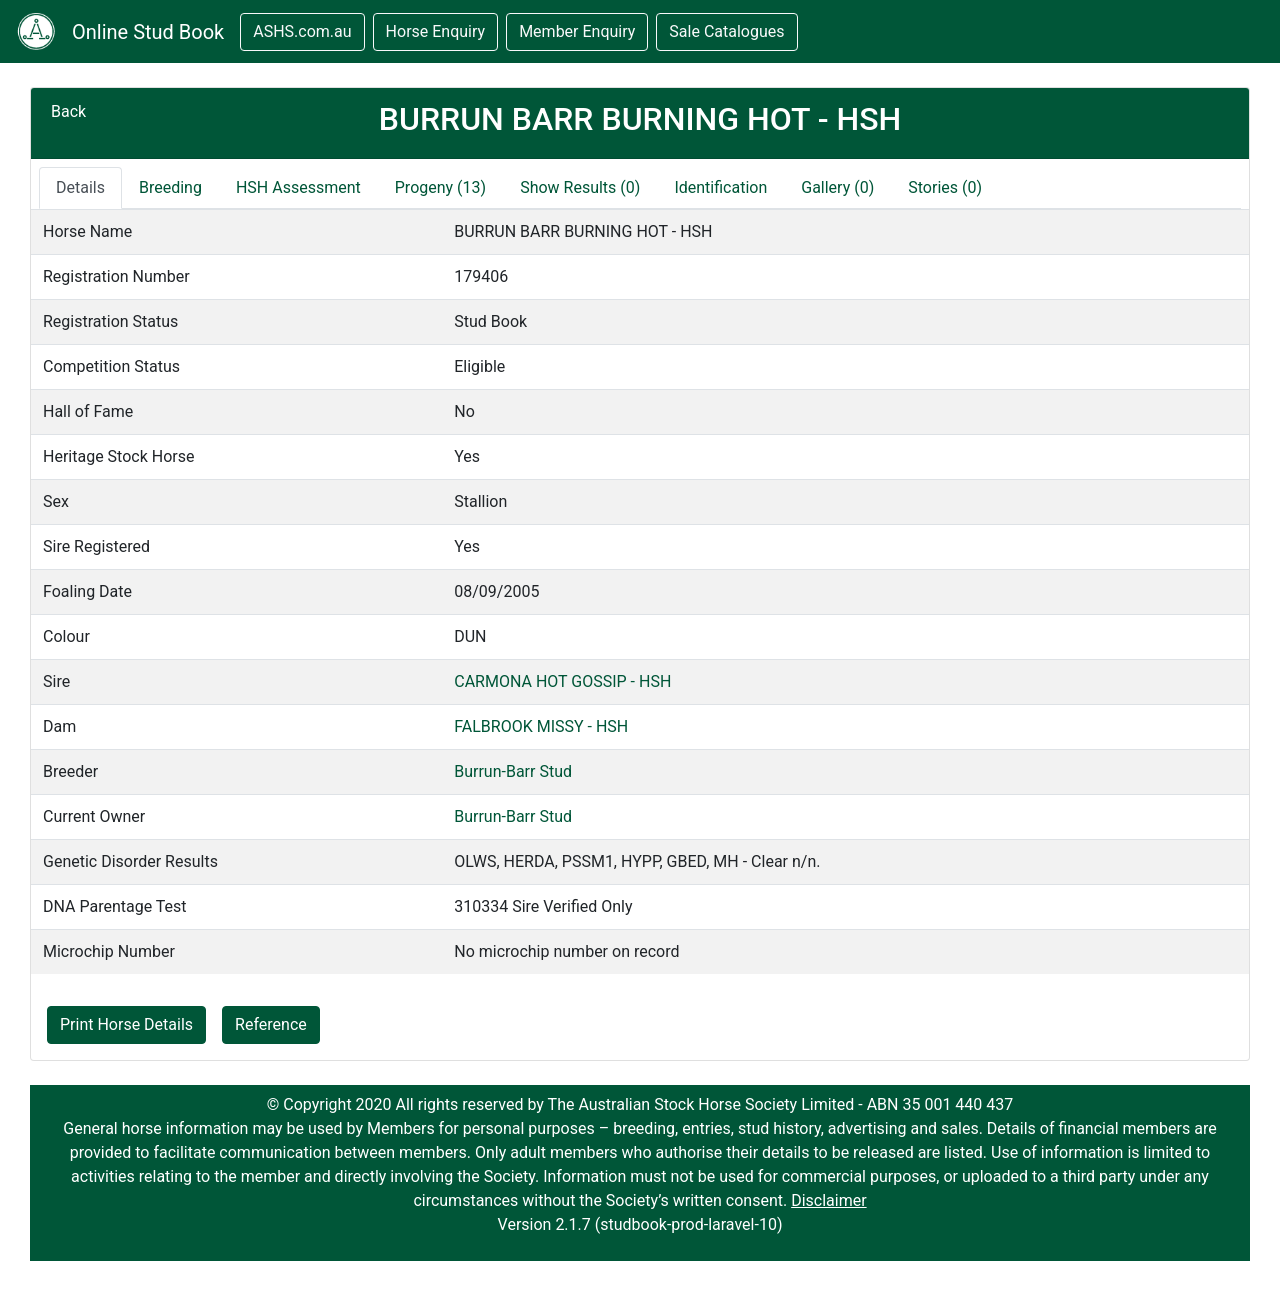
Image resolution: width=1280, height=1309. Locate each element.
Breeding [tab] (170, 187)
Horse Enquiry (436, 31)
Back (68, 111)
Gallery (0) (837, 187)
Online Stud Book (148, 32)
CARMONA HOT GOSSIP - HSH (562, 681)
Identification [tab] (720, 187)
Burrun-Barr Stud (513, 771)
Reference (271, 1024)
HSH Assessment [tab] (298, 187)
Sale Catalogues (726, 31)
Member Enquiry (577, 31)
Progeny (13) (440, 187)
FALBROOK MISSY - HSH (541, 726)
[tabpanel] (640, 591)
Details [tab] (80, 187)
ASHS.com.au (302, 31)
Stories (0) (945, 187)
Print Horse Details (126, 1024)
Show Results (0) (580, 187)
